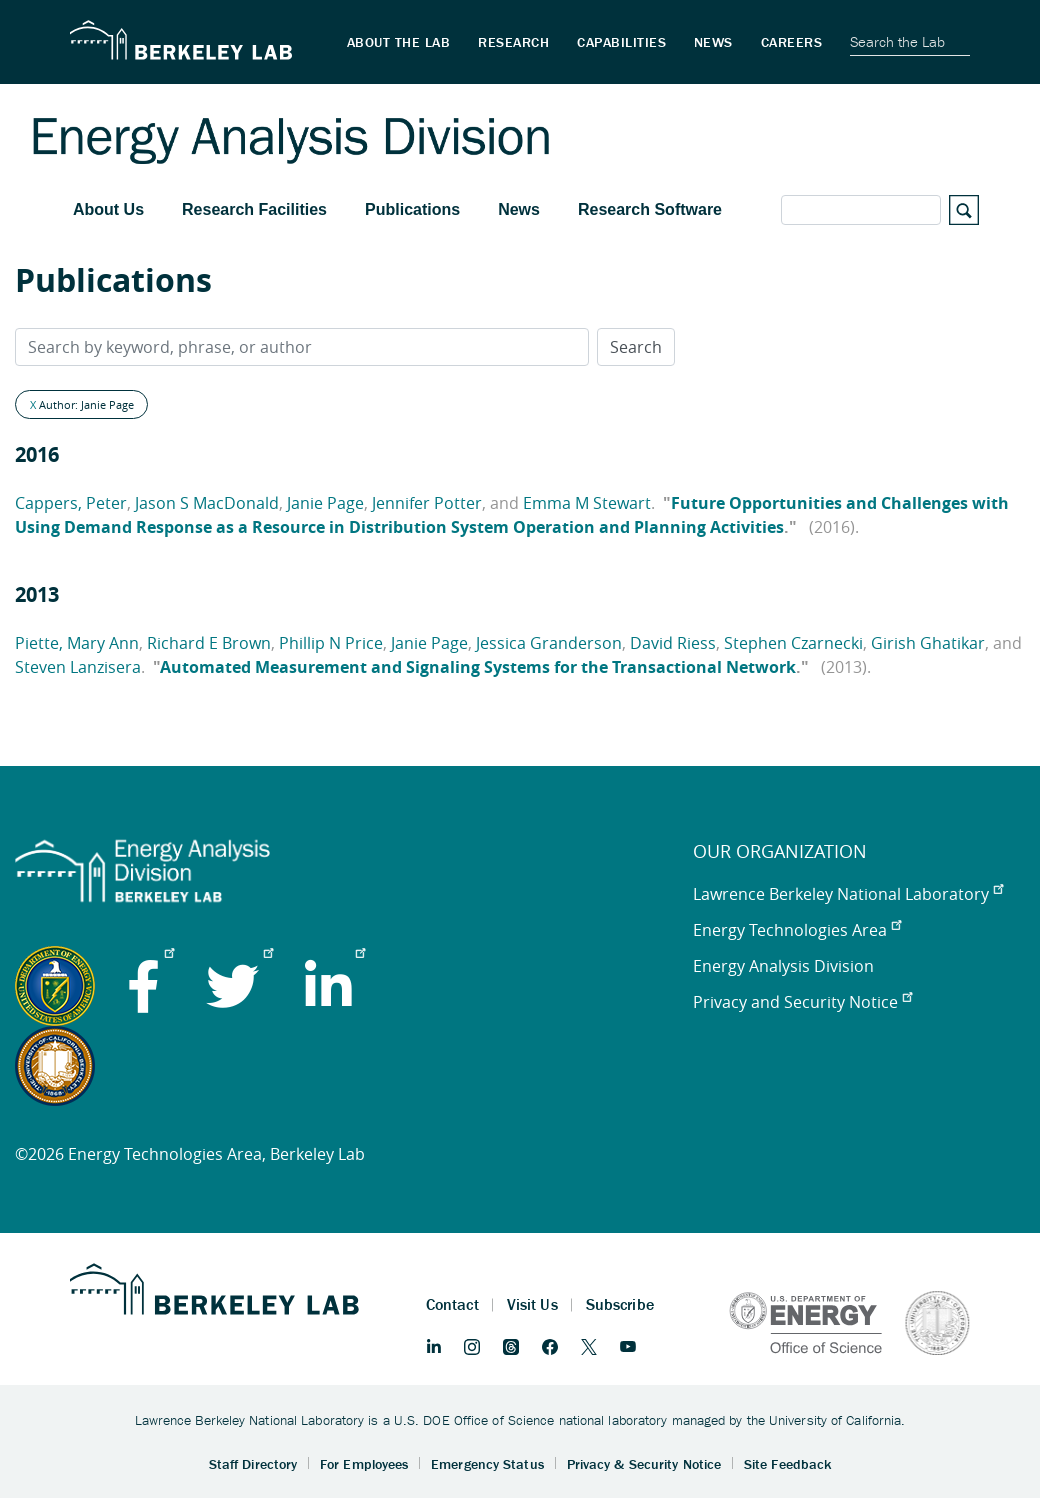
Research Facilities (254, 209)
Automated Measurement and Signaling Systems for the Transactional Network (478, 667)
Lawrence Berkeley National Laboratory (848, 894)
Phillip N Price (331, 643)
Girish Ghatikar (928, 643)
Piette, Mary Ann (77, 643)
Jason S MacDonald (207, 503)
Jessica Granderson (549, 643)
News (519, 209)
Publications (412, 209)
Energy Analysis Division (783, 966)
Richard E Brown (209, 643)
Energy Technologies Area (797, 930)
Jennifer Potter (427, 503)
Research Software (650, 209)
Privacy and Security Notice (802, 1002)
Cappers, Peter (71, 503)
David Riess (673, 643)
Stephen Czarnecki (793, 643)
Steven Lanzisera (78, 667)
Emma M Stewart (587, 503)
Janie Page (325, 503)
